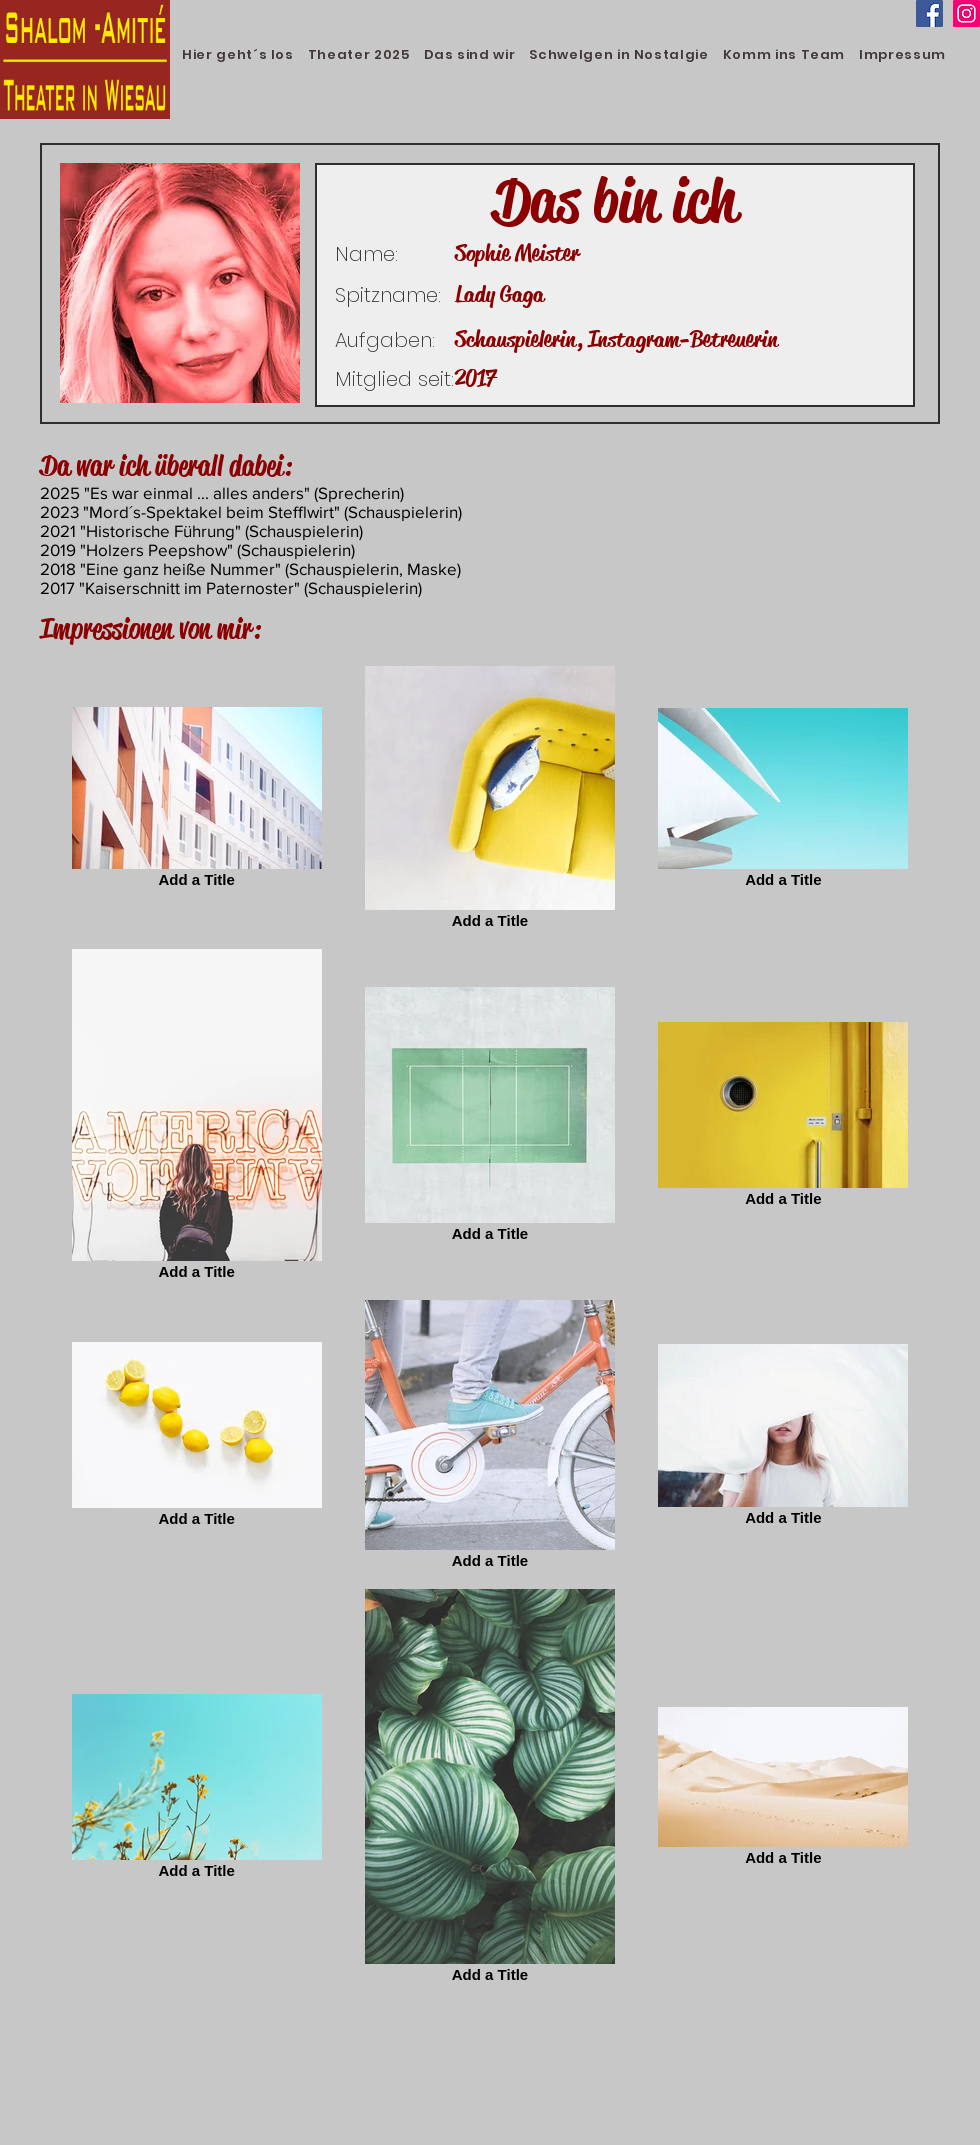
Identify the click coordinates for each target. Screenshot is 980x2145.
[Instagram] (966, 13)
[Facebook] (929, 13)
